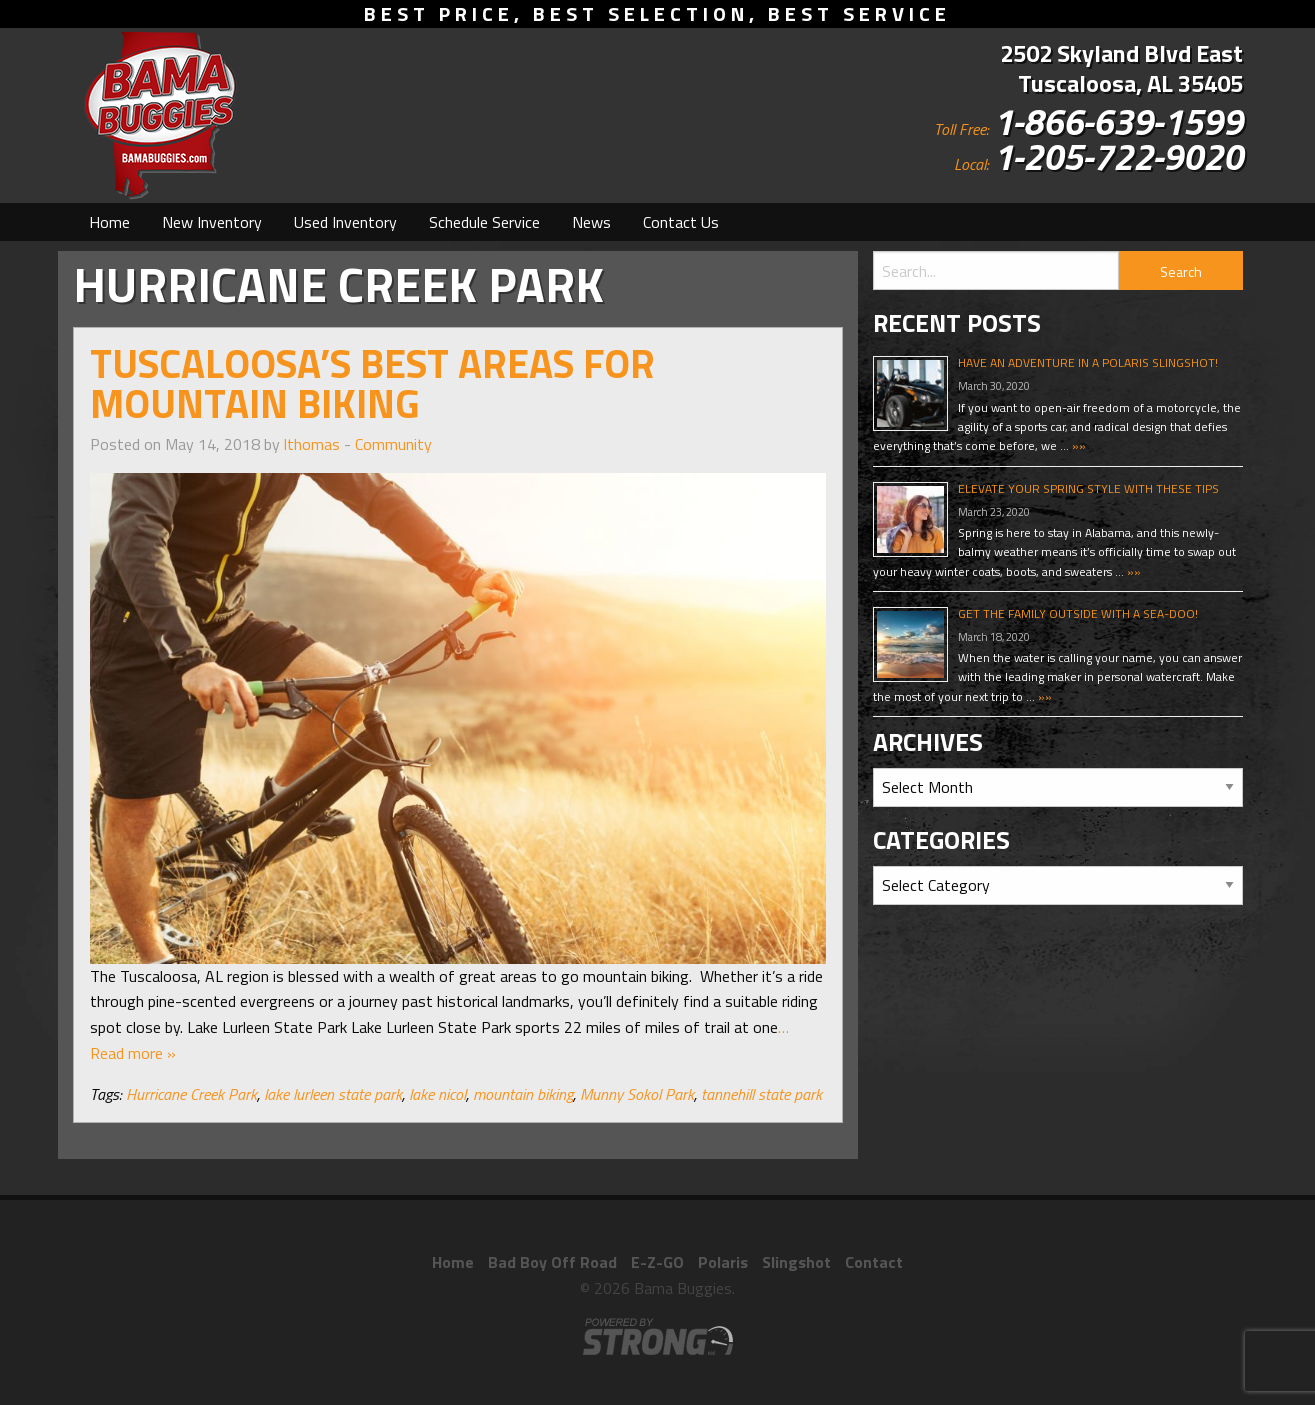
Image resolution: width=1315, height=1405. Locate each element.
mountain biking (523, 1094)
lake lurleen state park (333, 1094)
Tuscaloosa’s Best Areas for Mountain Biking (372, 383)
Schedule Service (484, 222)
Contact (874, 1262)
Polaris (723, 1262)
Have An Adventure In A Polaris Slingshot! (1088, 362)
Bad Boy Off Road (552, 1262)
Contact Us (681, 222)
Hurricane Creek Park (191, 1094)
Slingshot (796, 1262)
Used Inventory (345, 222)
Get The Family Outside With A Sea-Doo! (1078, 613)
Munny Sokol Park (637, 1094)
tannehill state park (761, 1094)
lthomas (312, 444)
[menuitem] (109, 222)
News (591, 222)
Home (109, 222)
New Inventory (212, 222)
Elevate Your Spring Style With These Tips (1088, 488)
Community (393, 444)
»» (1077, 445)
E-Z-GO (657, 1262)
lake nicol (437, 1094)
